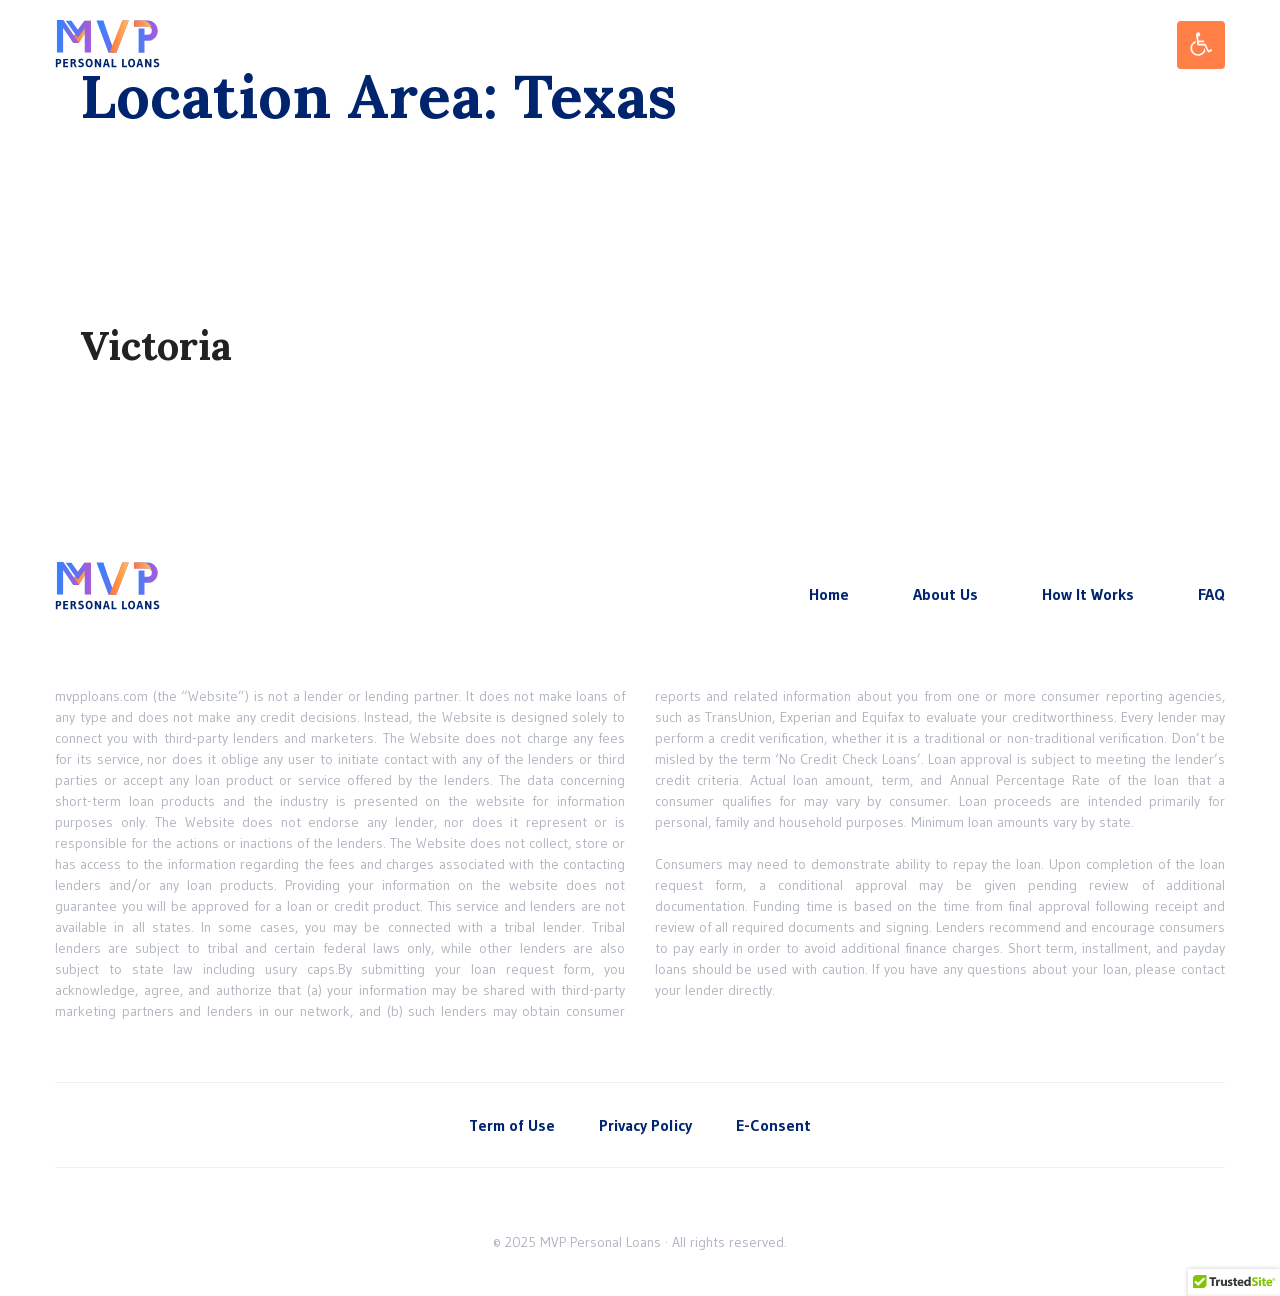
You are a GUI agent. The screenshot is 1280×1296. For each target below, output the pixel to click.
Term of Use (512, 1125)
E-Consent (773, 1125)
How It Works (1088, 594)
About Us (945, 594)
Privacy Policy (645, 1125)
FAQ (1211, 594)
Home (829, 594)
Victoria (156, 345)
